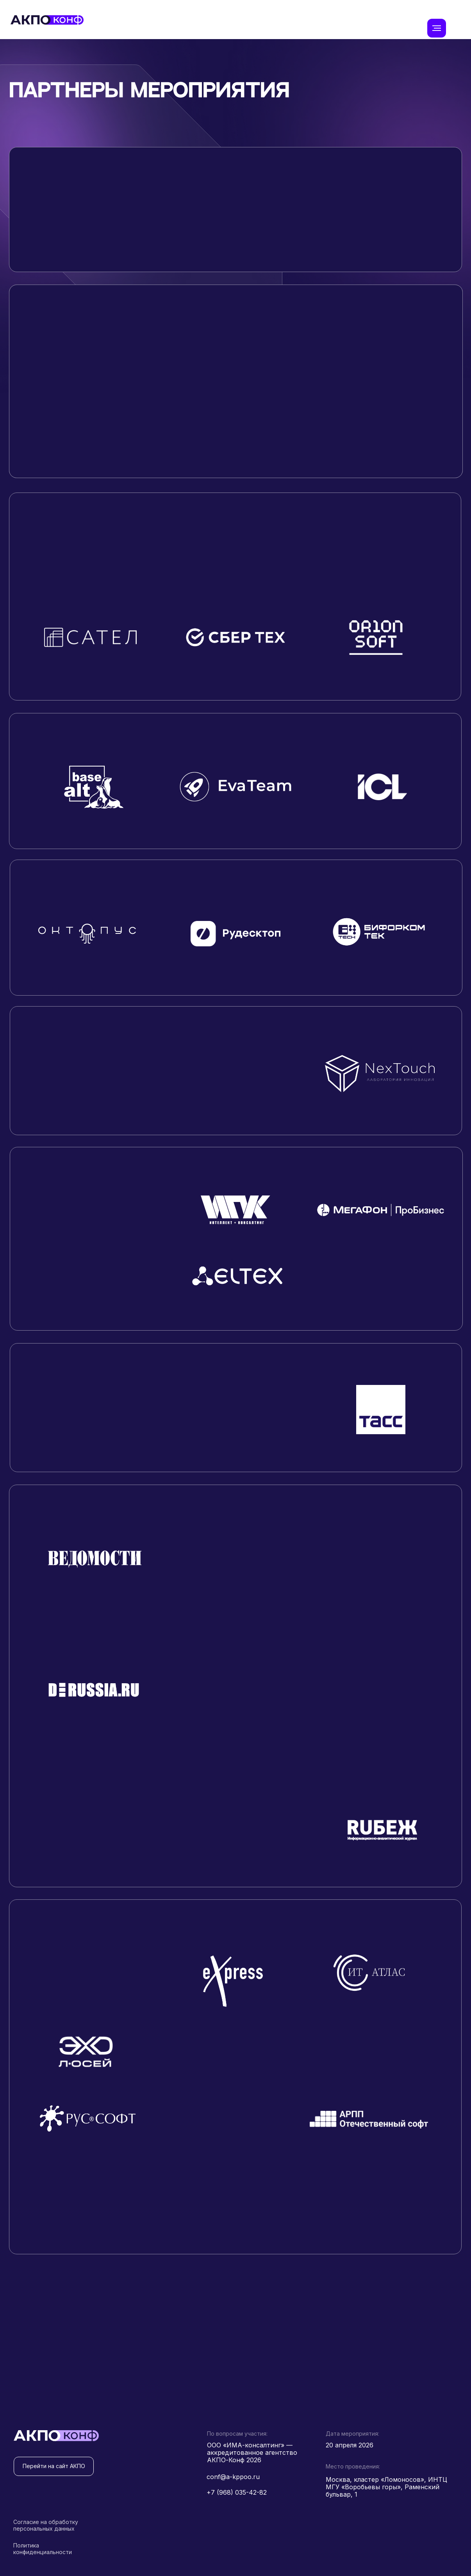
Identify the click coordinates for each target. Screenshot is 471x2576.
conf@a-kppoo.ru (233, 2477)
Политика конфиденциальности (42, 2548)
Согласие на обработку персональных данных (45, 2525)
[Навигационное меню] (436, 28)
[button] (90, 426)
